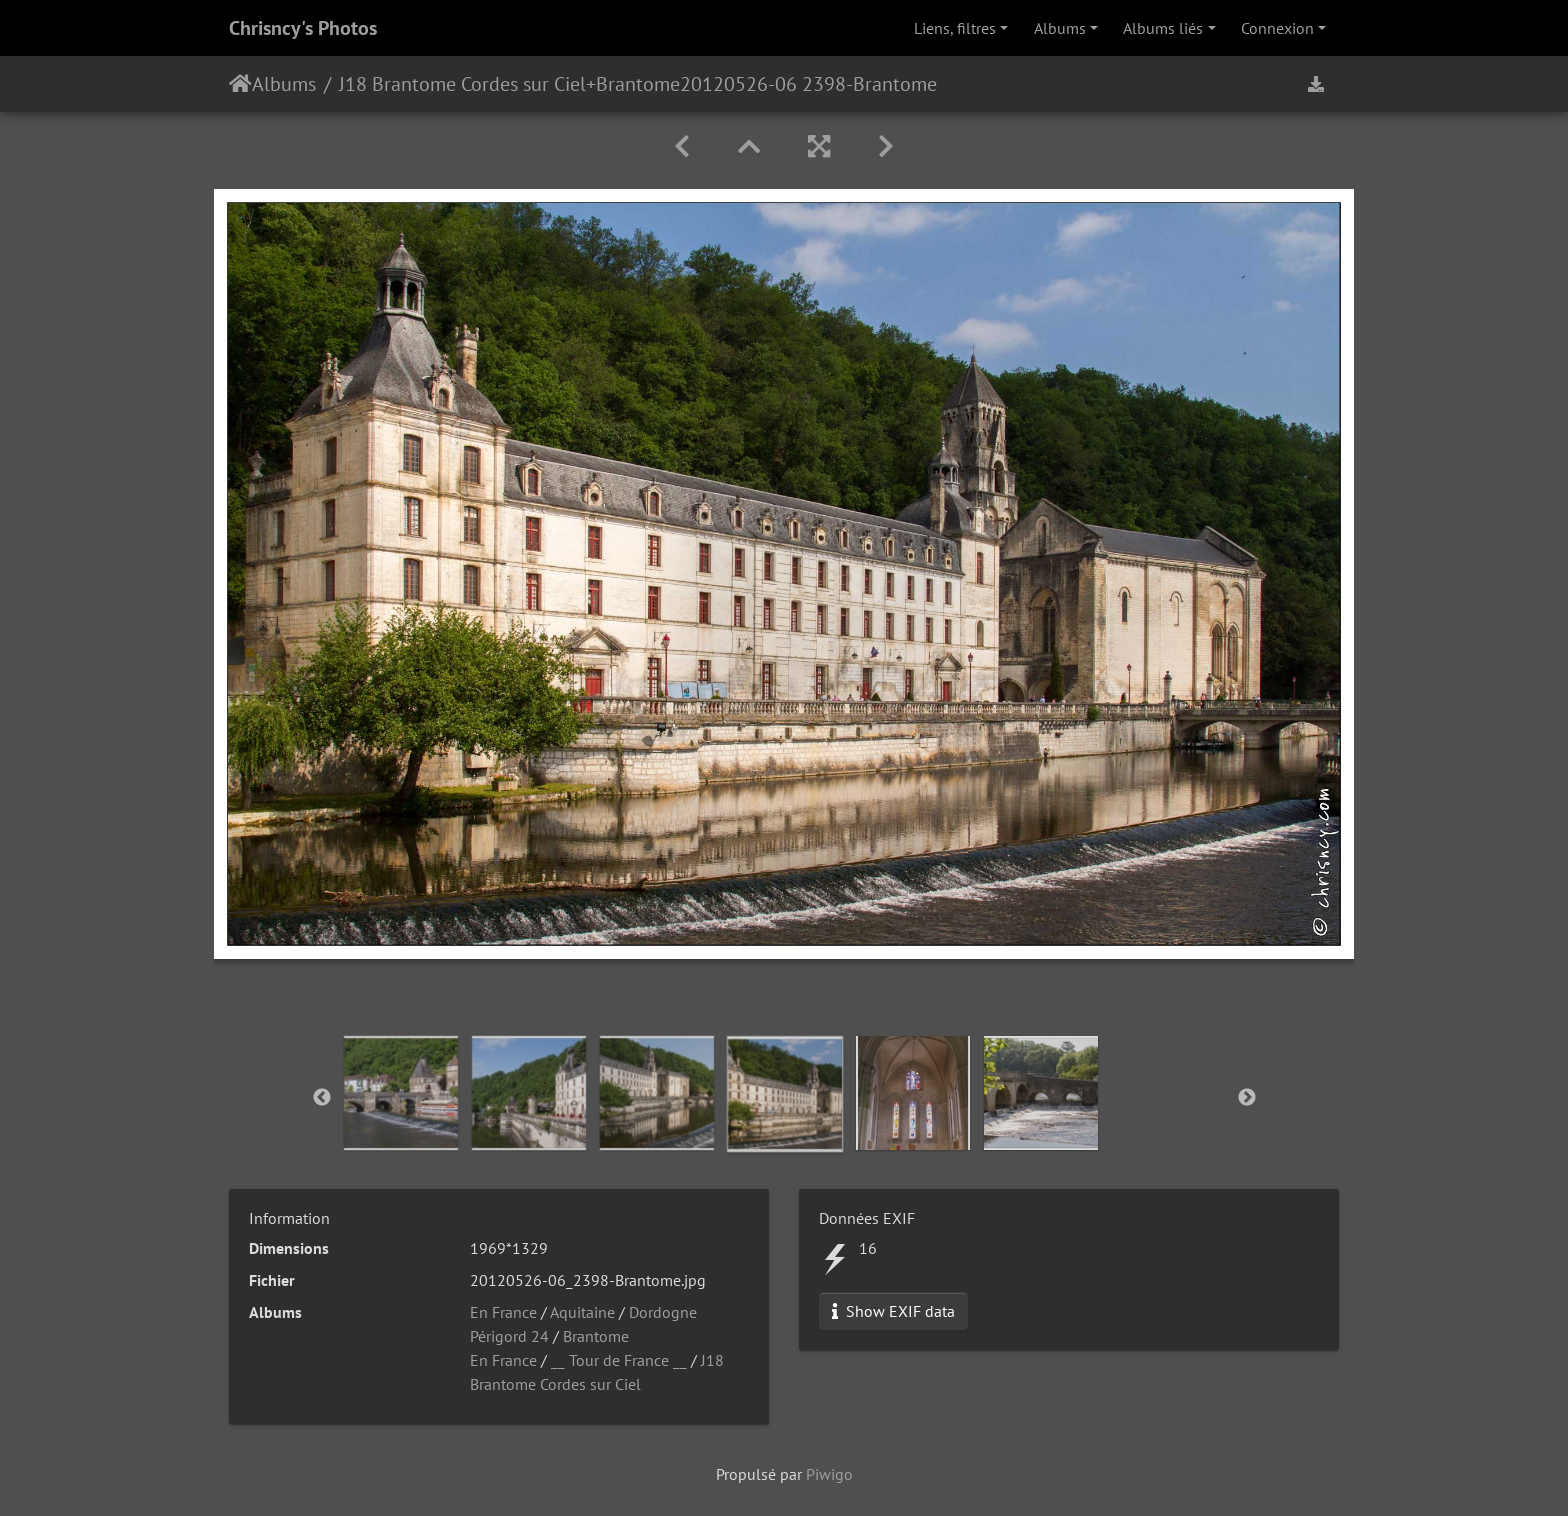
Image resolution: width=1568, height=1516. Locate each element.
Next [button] (1247, 1098)
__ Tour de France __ (619, 1360)
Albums (1060, 28)
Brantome (638, 84)
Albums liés (1163, 28)
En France (503, 1312)
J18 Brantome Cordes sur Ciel (462, 84)
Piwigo (829, 1474)
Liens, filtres (955, 28)
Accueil (240, 84)
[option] (401, 1093)
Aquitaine (582, 1312)
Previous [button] (322, 1098)
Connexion (1277, 28)
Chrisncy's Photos (303, 28)
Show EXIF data (893, 1311)
